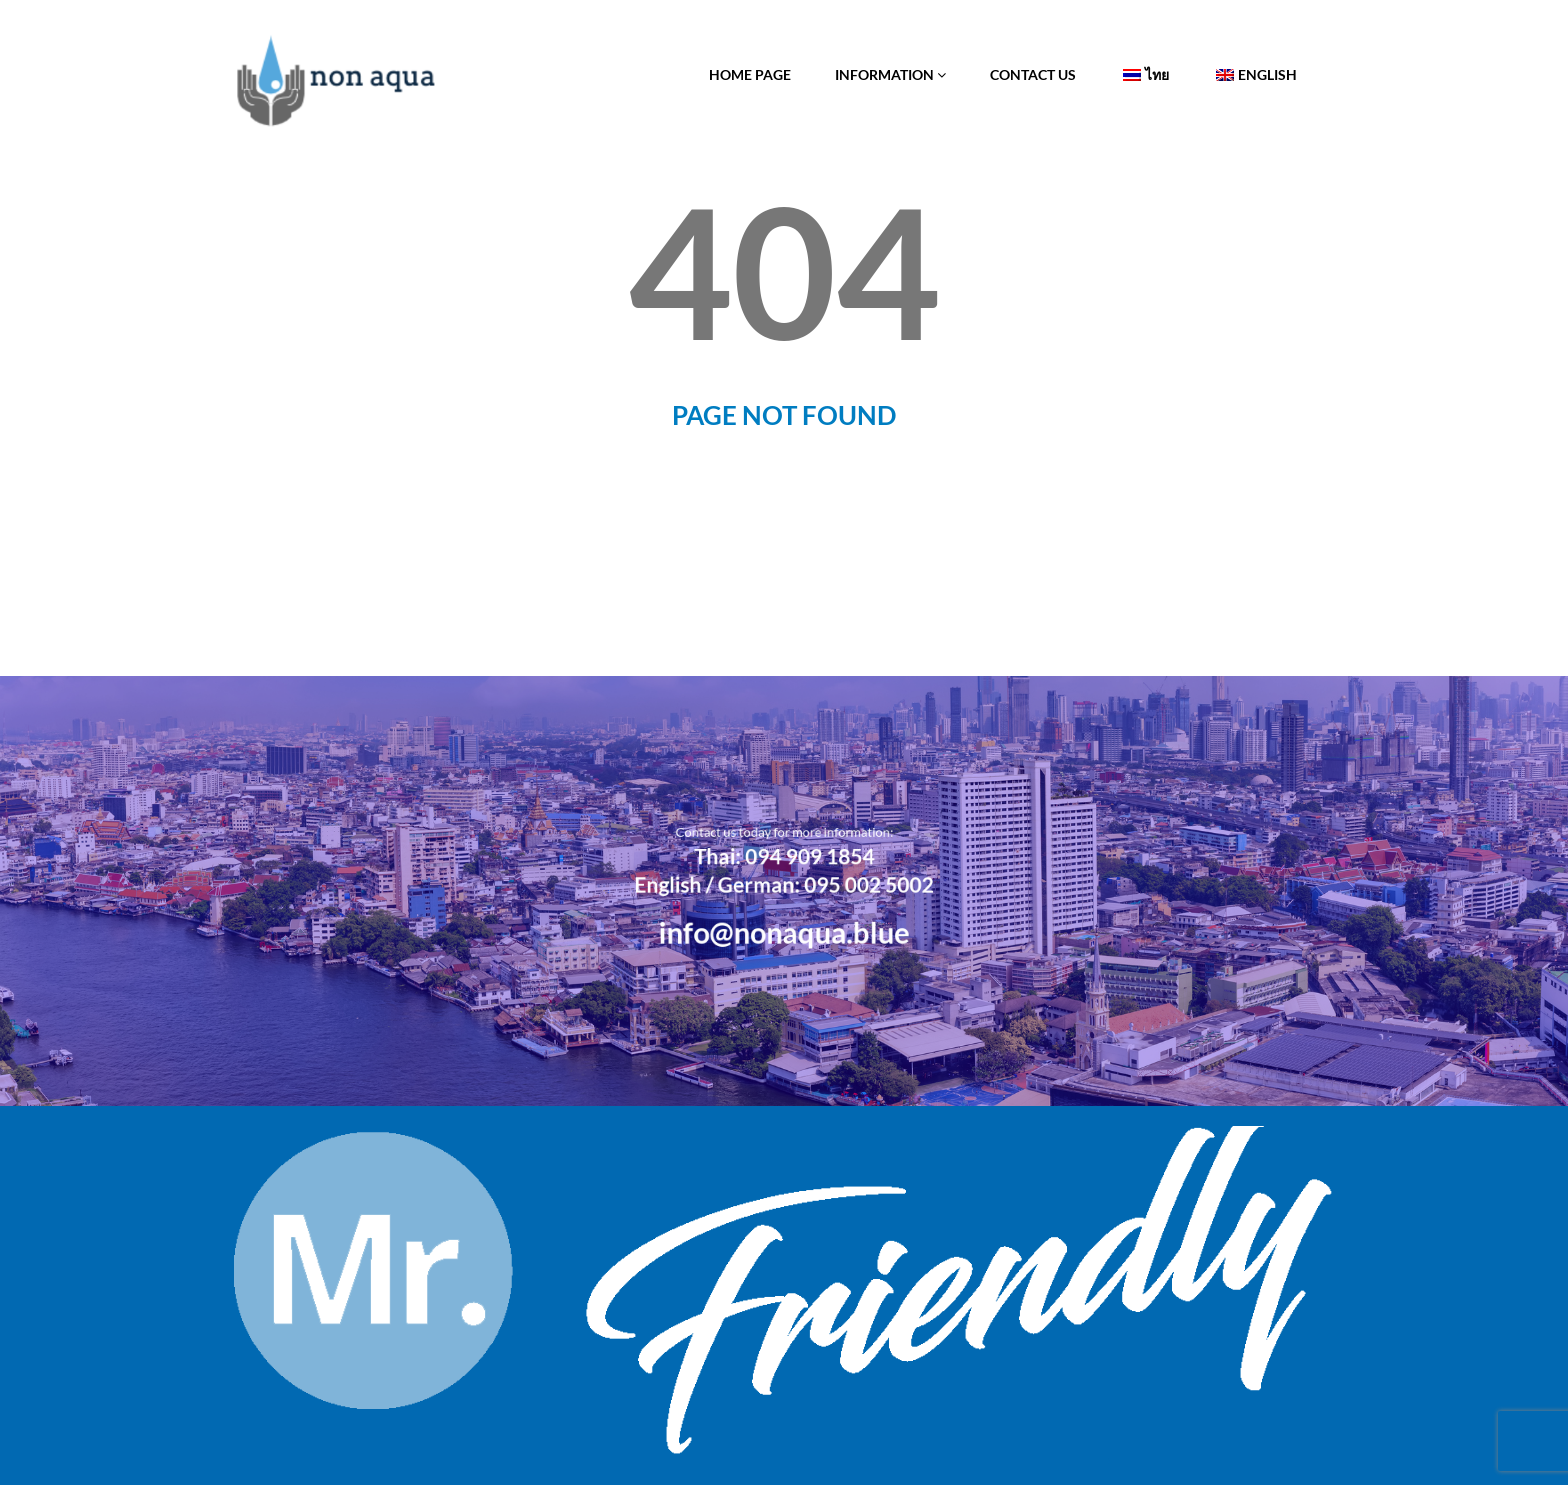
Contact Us (1033, 74)
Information (890, 74)
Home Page (750, 74)
